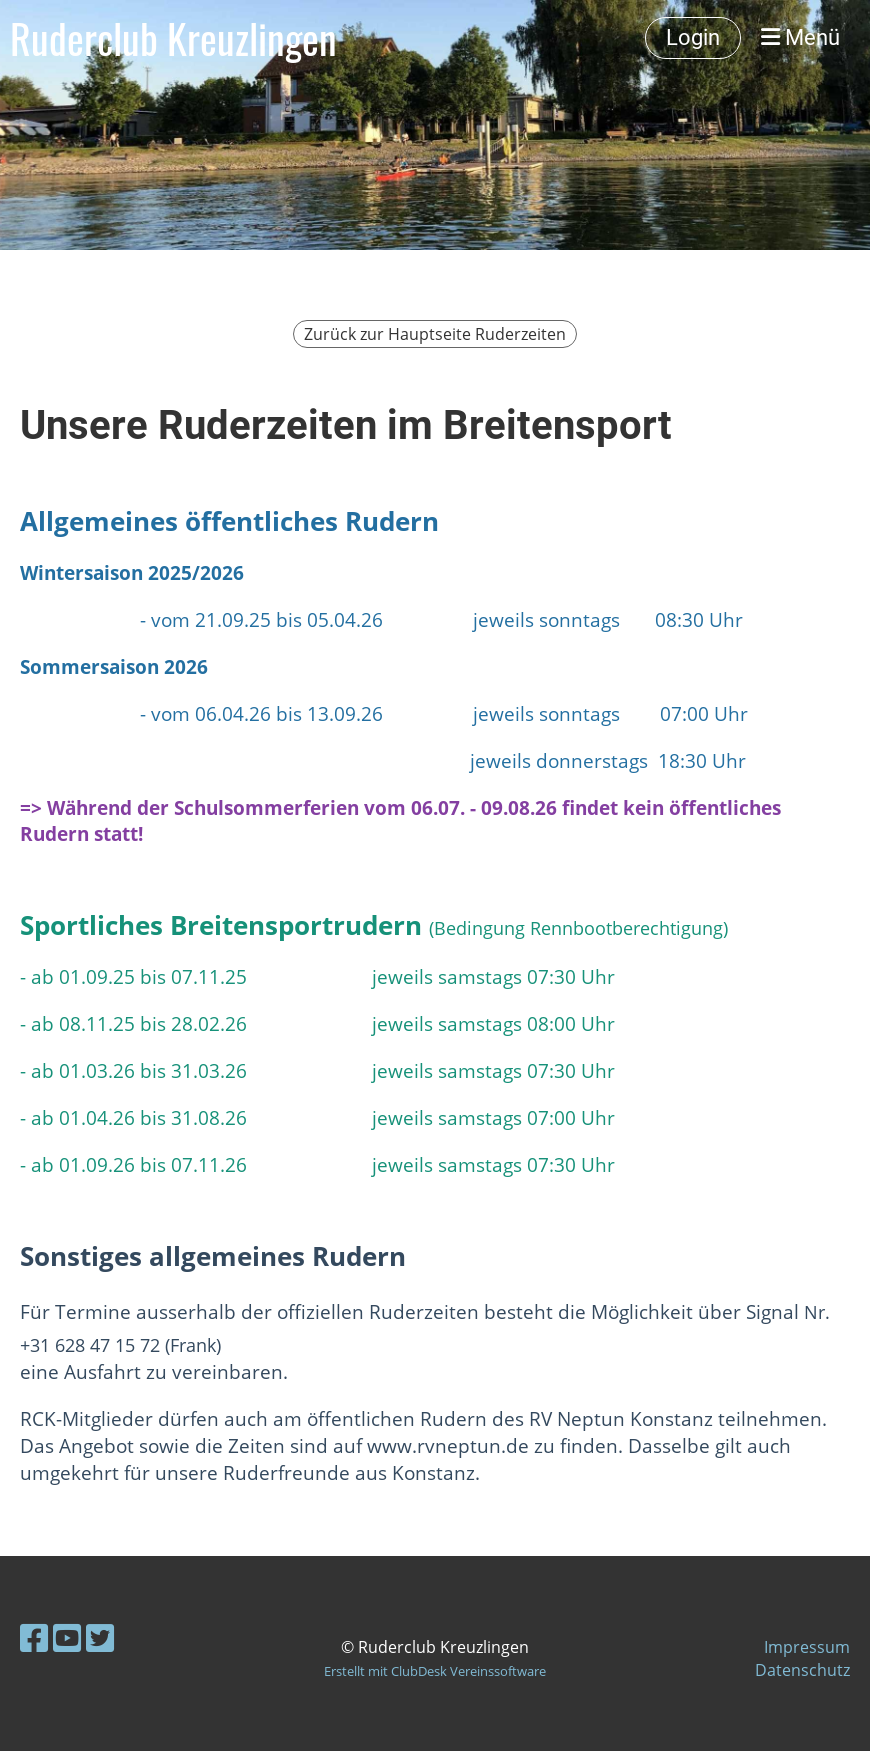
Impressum (807, 1647)
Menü (800, 37)
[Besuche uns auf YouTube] (67, 1637)
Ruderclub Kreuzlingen (173, 38)
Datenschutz (802, 1670)
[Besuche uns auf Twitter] (100, 1637)
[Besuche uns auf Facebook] (34, 1637)
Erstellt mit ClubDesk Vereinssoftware (435, 1671)
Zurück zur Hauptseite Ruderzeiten (435, 334)
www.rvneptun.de (448, 1445)
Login (693, 37)
